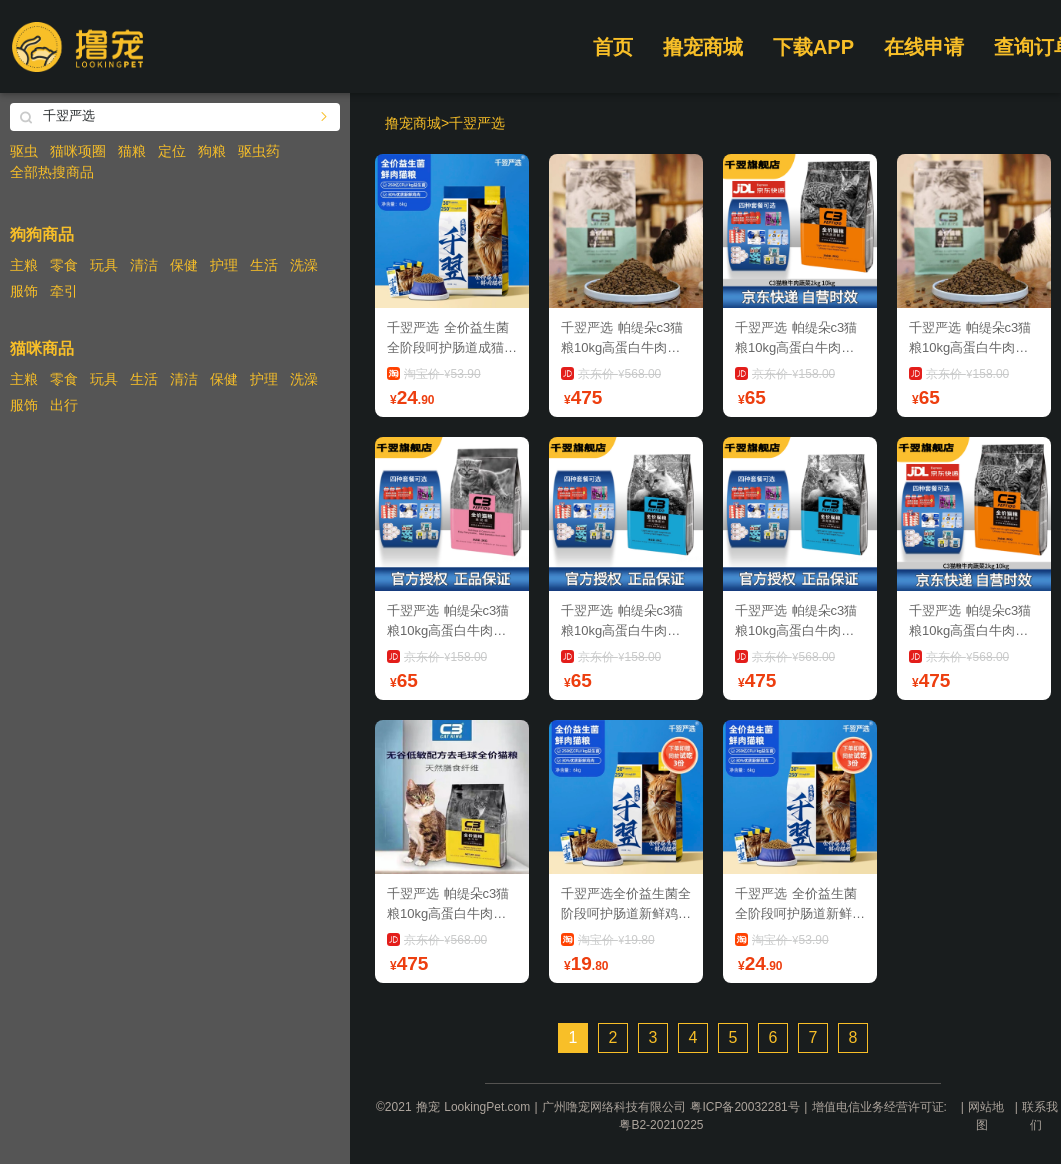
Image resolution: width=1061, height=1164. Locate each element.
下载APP (813, 47)
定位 (172, 151)
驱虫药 (259, 151)
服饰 (24, 291)
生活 (264, 265)
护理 (224, 265)
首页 (613, 47)
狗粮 (212, 151)
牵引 (64, 291)
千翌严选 (477, 123)
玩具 (104, 265)
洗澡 (304, 265)
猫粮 (132, 151)
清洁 (144, 265)
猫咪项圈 (78, 151)
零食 (64, 265)
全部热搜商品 (52, 172)
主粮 (24, 265)
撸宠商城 (703, 47)
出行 (64, 405)
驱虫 (24, 151)
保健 (184, 265)
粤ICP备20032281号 (744, 1107)
